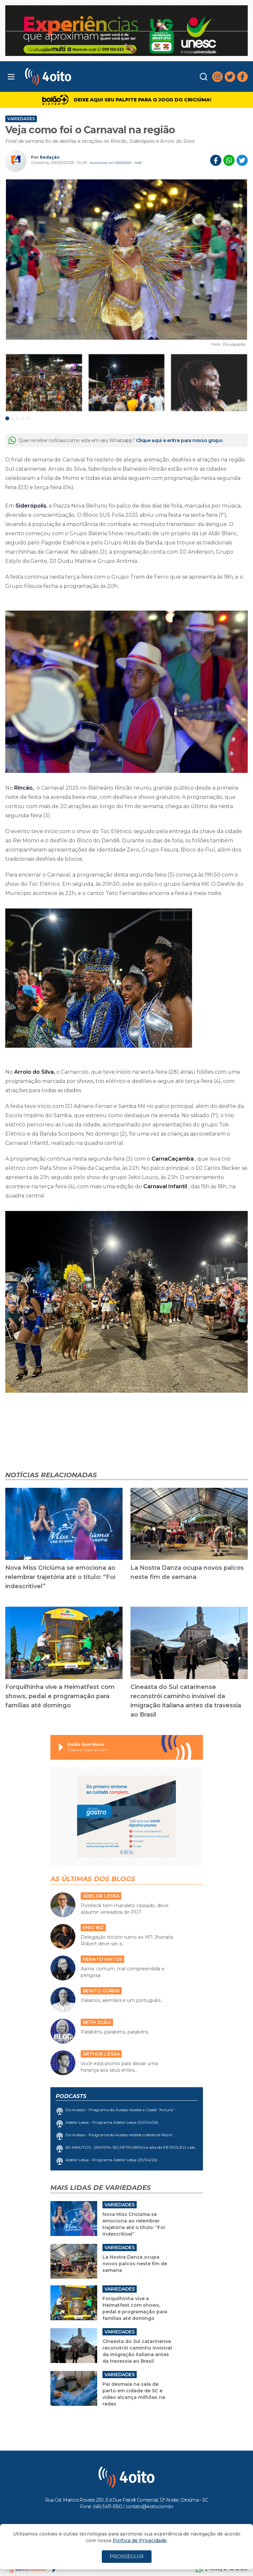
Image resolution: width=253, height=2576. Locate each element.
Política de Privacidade (140, 2540)
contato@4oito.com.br (149, 2507)
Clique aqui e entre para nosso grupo (179, 440)
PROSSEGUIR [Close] (127, 2556)
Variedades (21, 119)
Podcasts (71, 2096)
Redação (50, 157)
